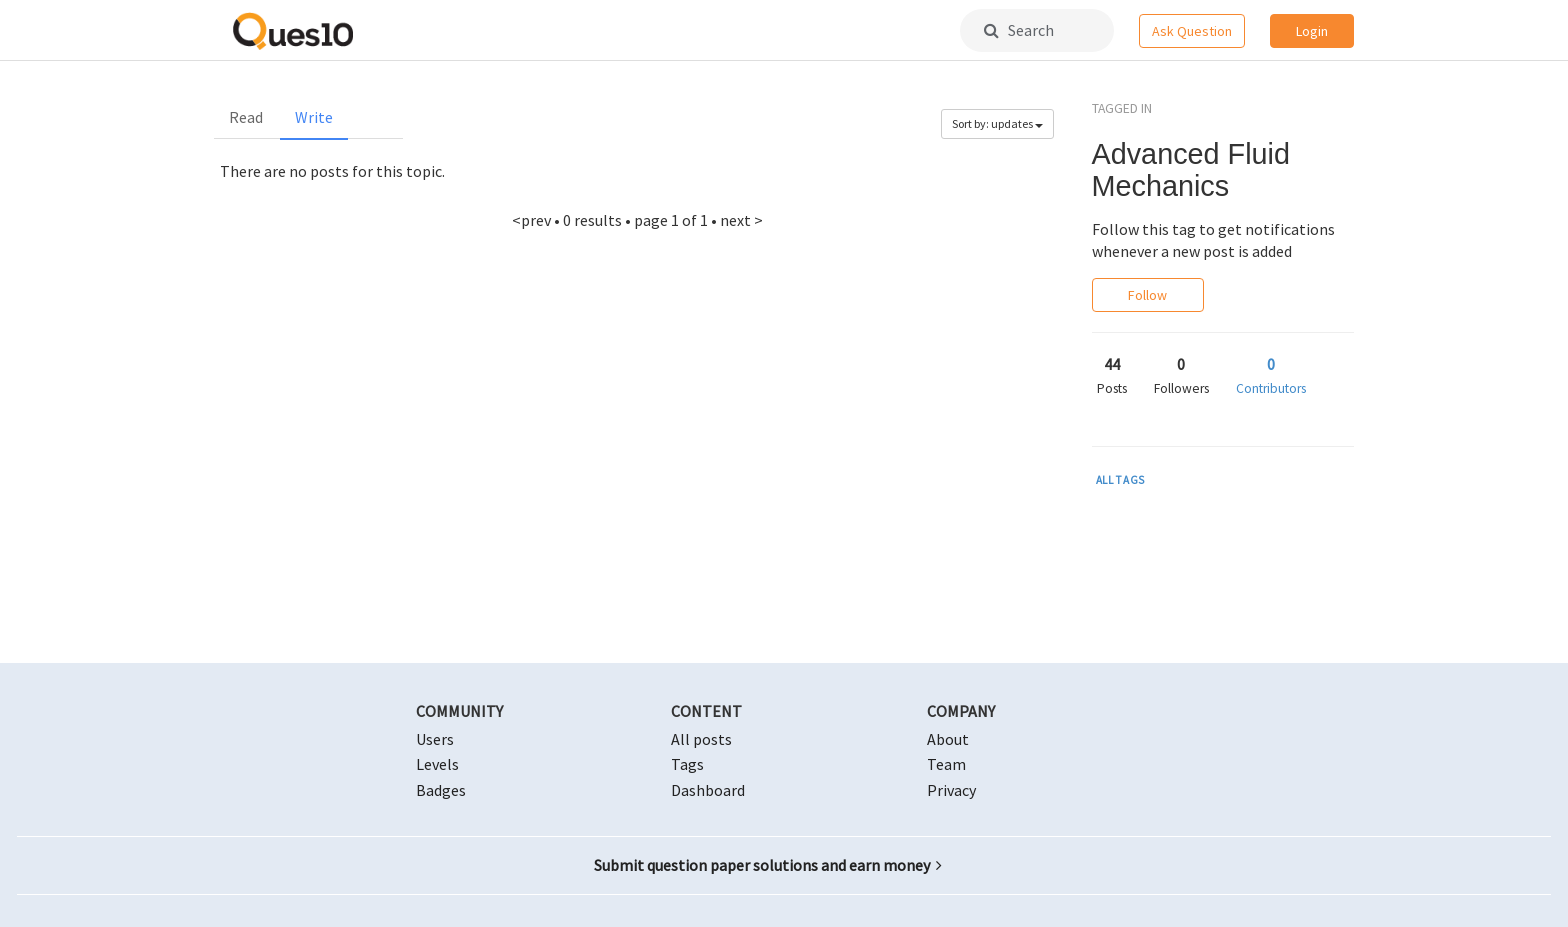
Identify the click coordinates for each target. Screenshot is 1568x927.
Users (435, 739)
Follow (1147, 295)
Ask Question (1192, 31)
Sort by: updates (997, 123)
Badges (441, 790)
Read (246, 117)
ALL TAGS (1121, 480)
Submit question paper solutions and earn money (768, 865)
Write (314, 117)
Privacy (951, 790)
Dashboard (708, 790)
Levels (437, 764)
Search (1019, 30)
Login (1312, 31)
